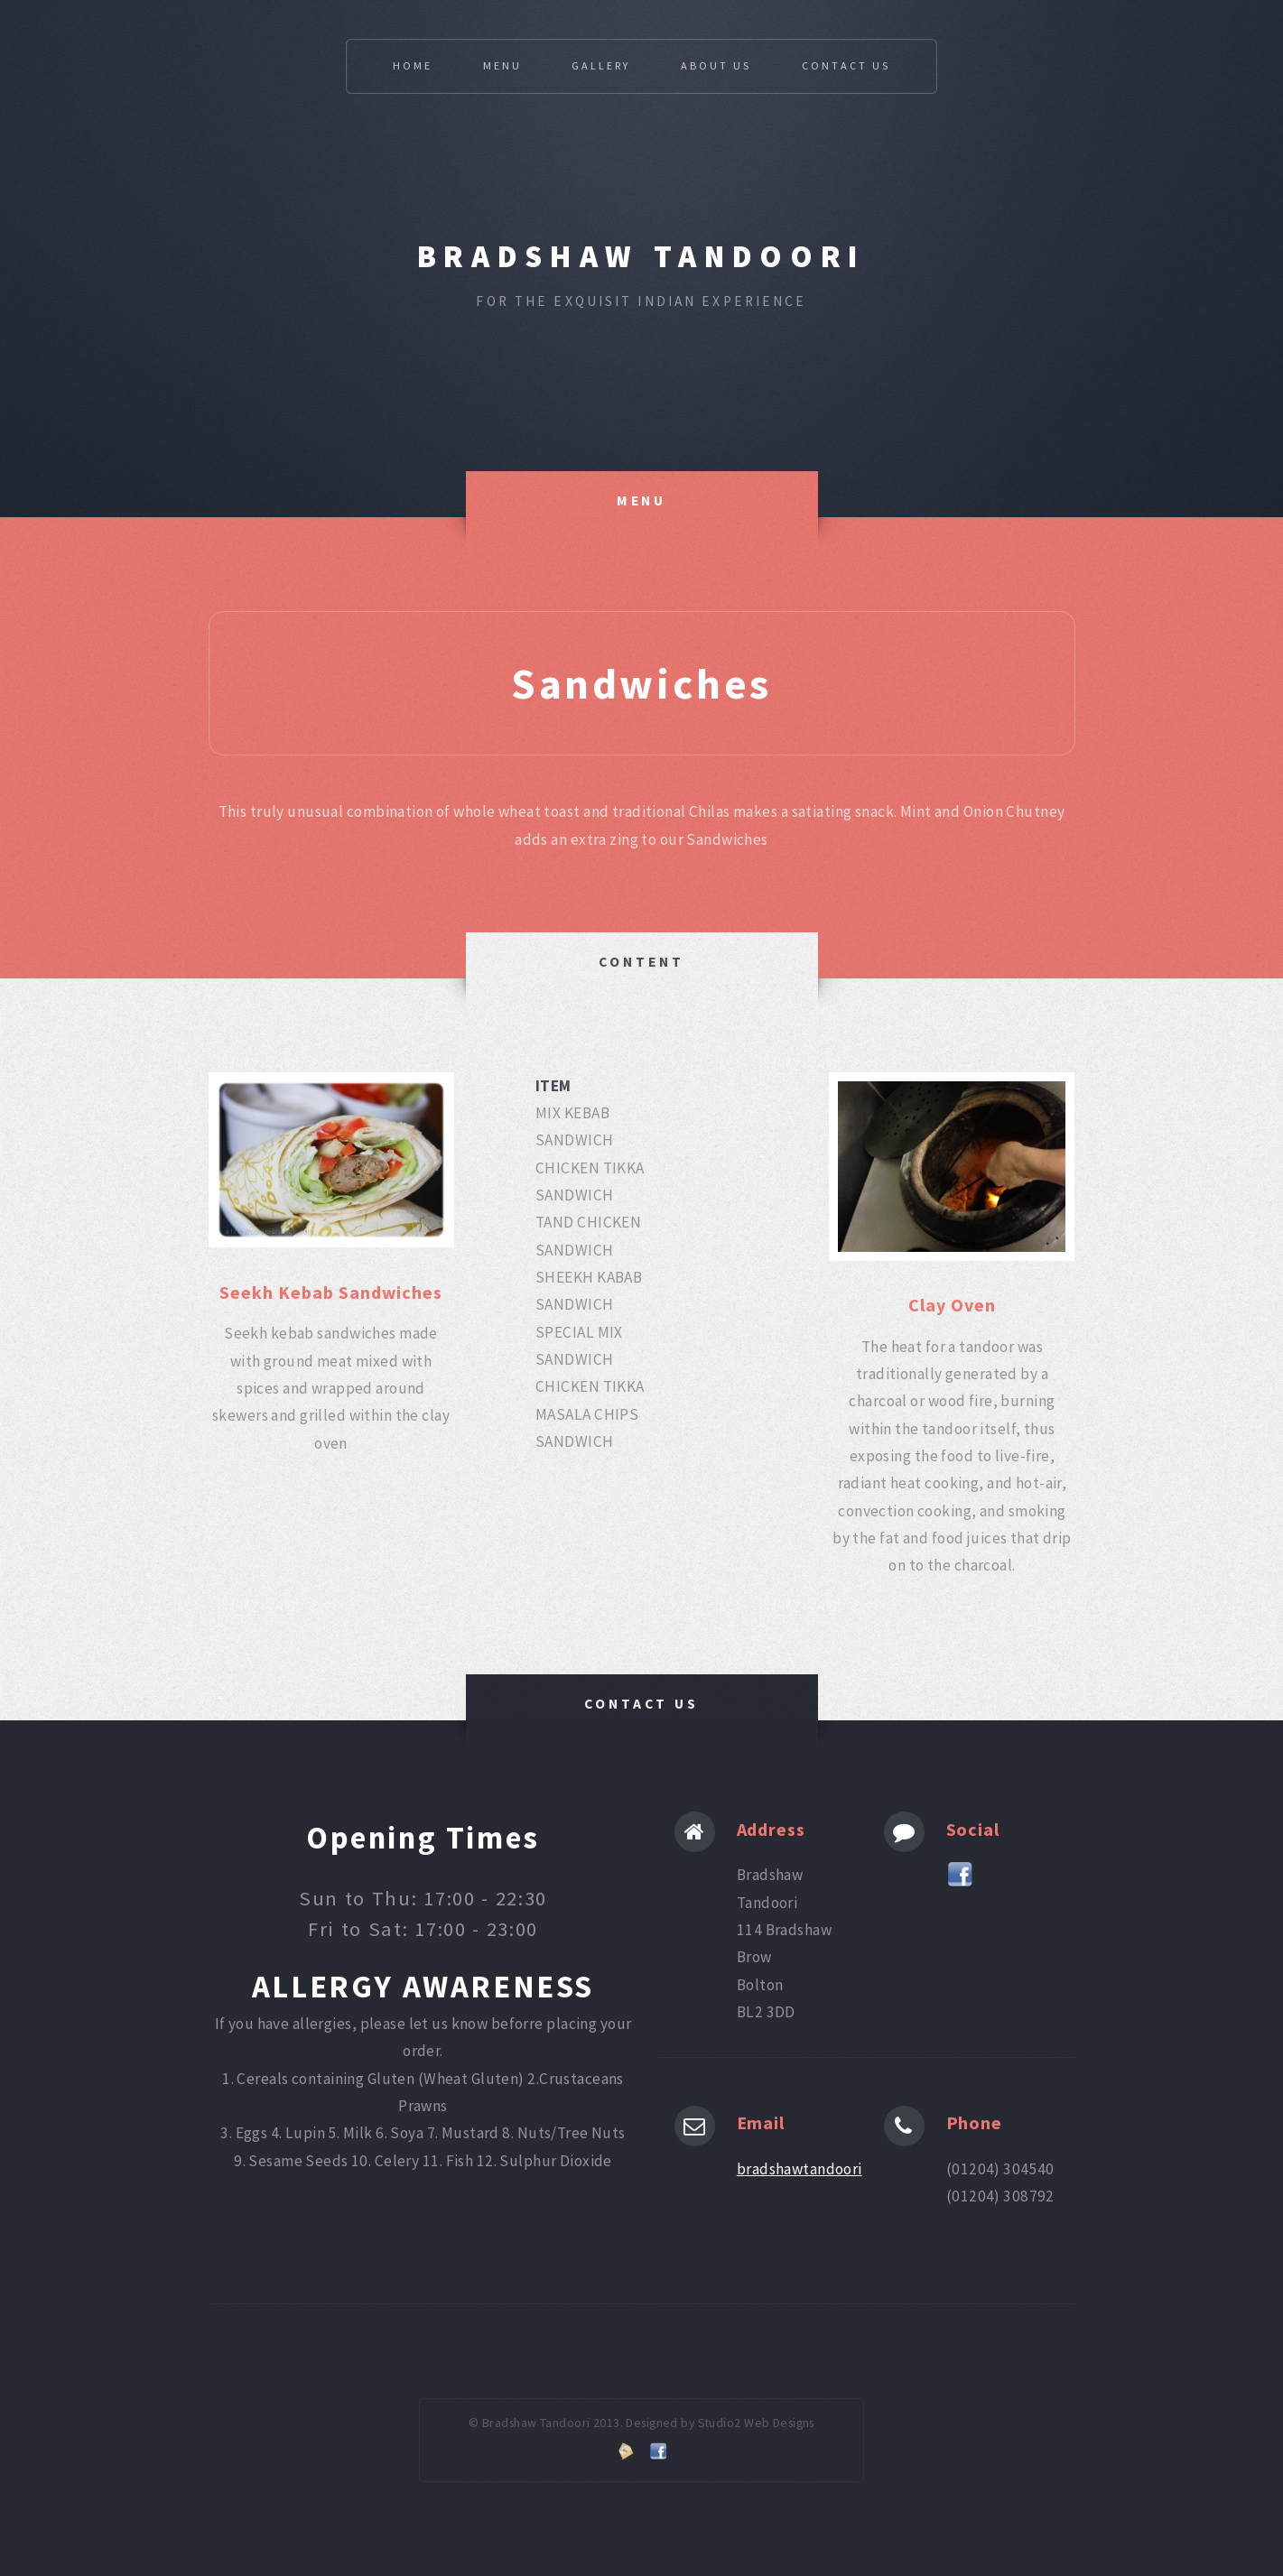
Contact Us (846, 65)
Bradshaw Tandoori (641, 255)
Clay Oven (952, 1304)
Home (412, 65)
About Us (716, 65)
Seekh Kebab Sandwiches (330, 1292)
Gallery (601, 65)
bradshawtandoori (799, 2169)
